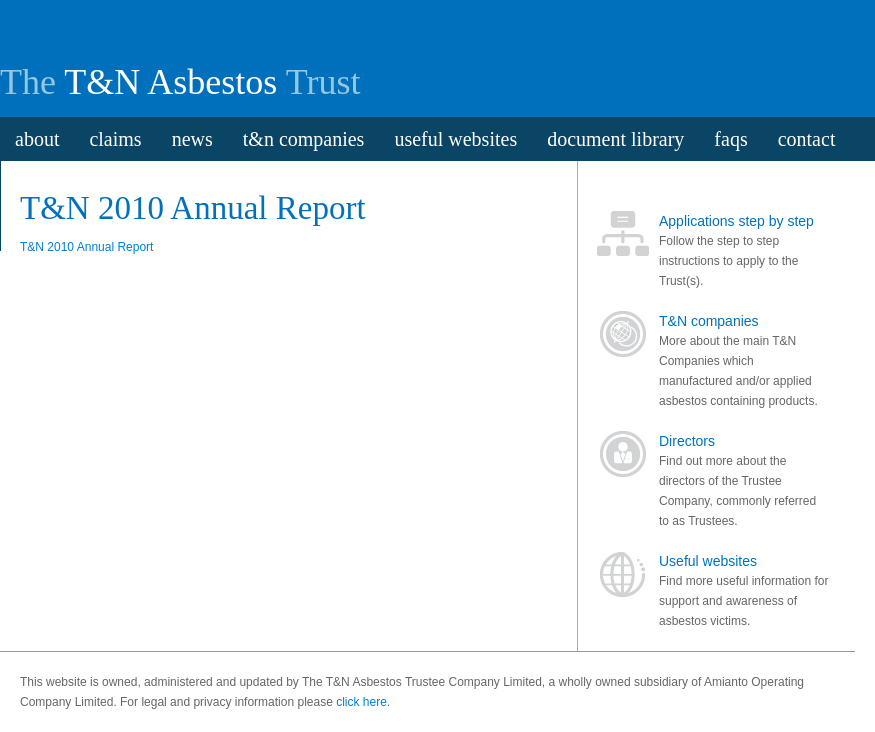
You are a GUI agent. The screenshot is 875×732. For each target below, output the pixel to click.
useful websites (455, 139)
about (37, 139)
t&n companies (304, 139)
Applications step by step (736, 221)
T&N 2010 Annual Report (86, 247)
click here (361, 702)
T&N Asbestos (170, 82)
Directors (687, 441)
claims (115, 139)
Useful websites (708, 561)
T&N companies (709, 321)
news (192, 139)
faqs (730, 139)
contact (807, 139)
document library (615, 139)
